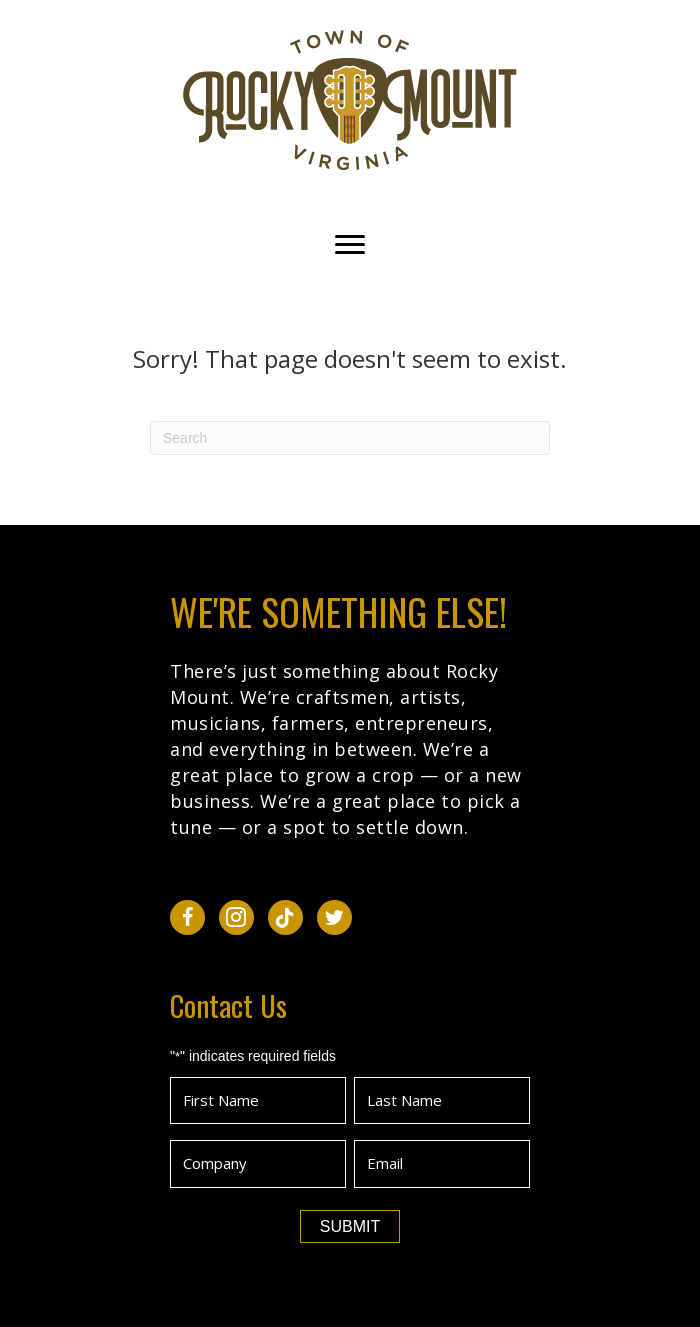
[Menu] (350, 245)
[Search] (350, 438)
